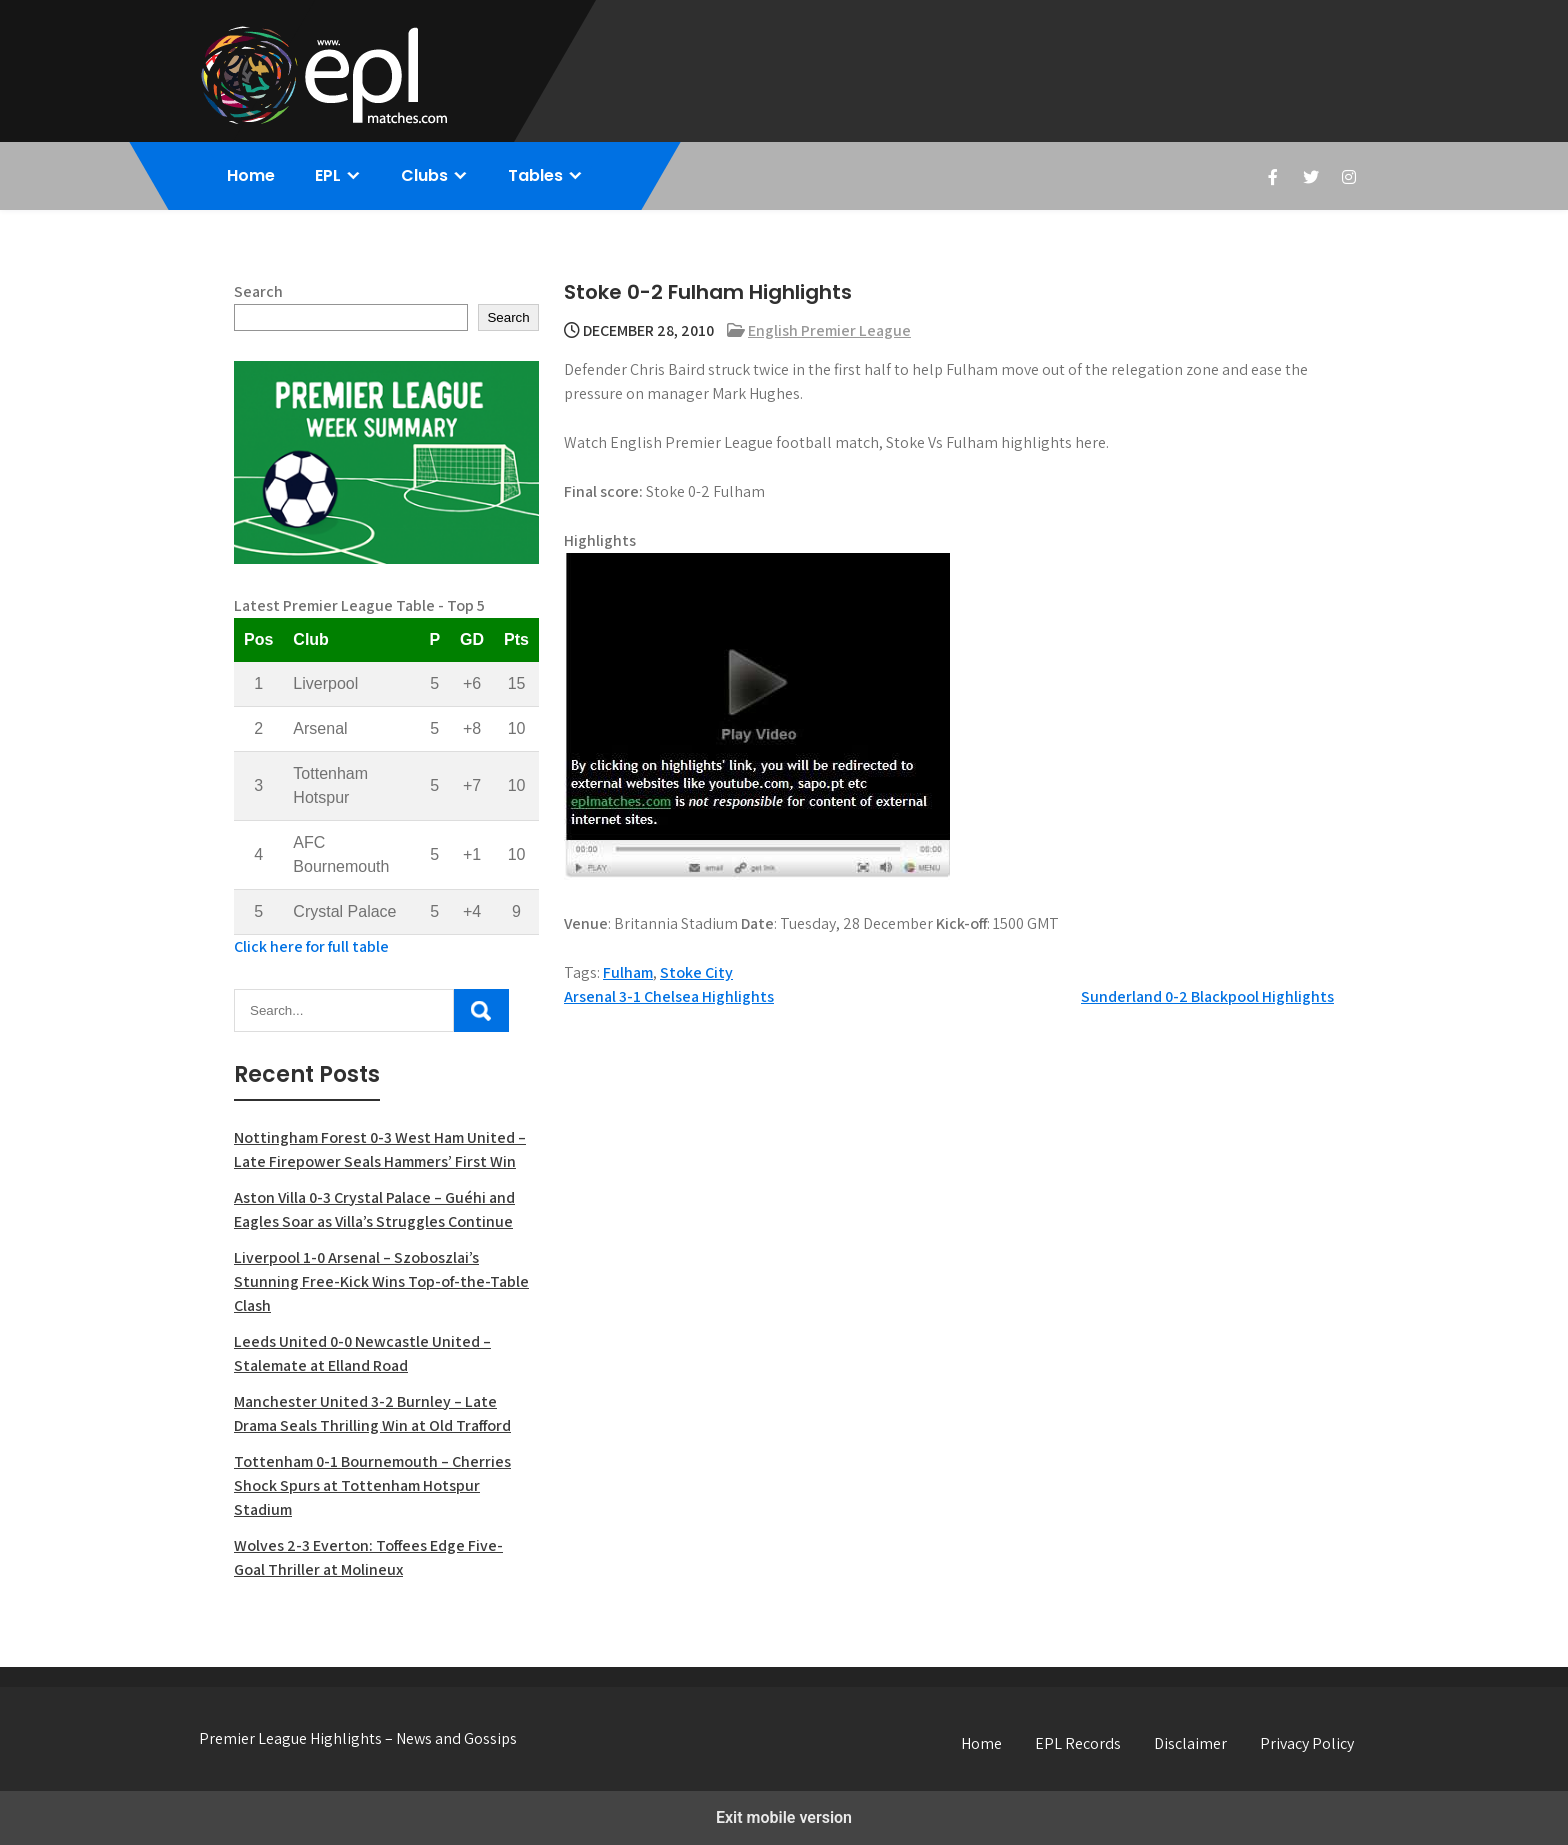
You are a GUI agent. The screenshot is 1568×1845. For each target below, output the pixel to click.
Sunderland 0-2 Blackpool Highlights (1207, 996)
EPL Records (1078, 1743)
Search (258, 291)
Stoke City (696, 972)
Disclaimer (1190, 1743)
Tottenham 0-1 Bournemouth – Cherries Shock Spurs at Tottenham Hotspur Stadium (372, 1485)
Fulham (628, 972)
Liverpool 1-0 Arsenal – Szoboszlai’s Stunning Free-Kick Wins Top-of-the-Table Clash (381, 1281)
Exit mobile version (784, 1817)
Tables (535, 175)
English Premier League (829, 330)
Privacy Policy (1307, 1743)
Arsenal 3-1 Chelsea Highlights (669, 996)
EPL (328, 175)
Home (251, 175)
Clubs (424, 175)
